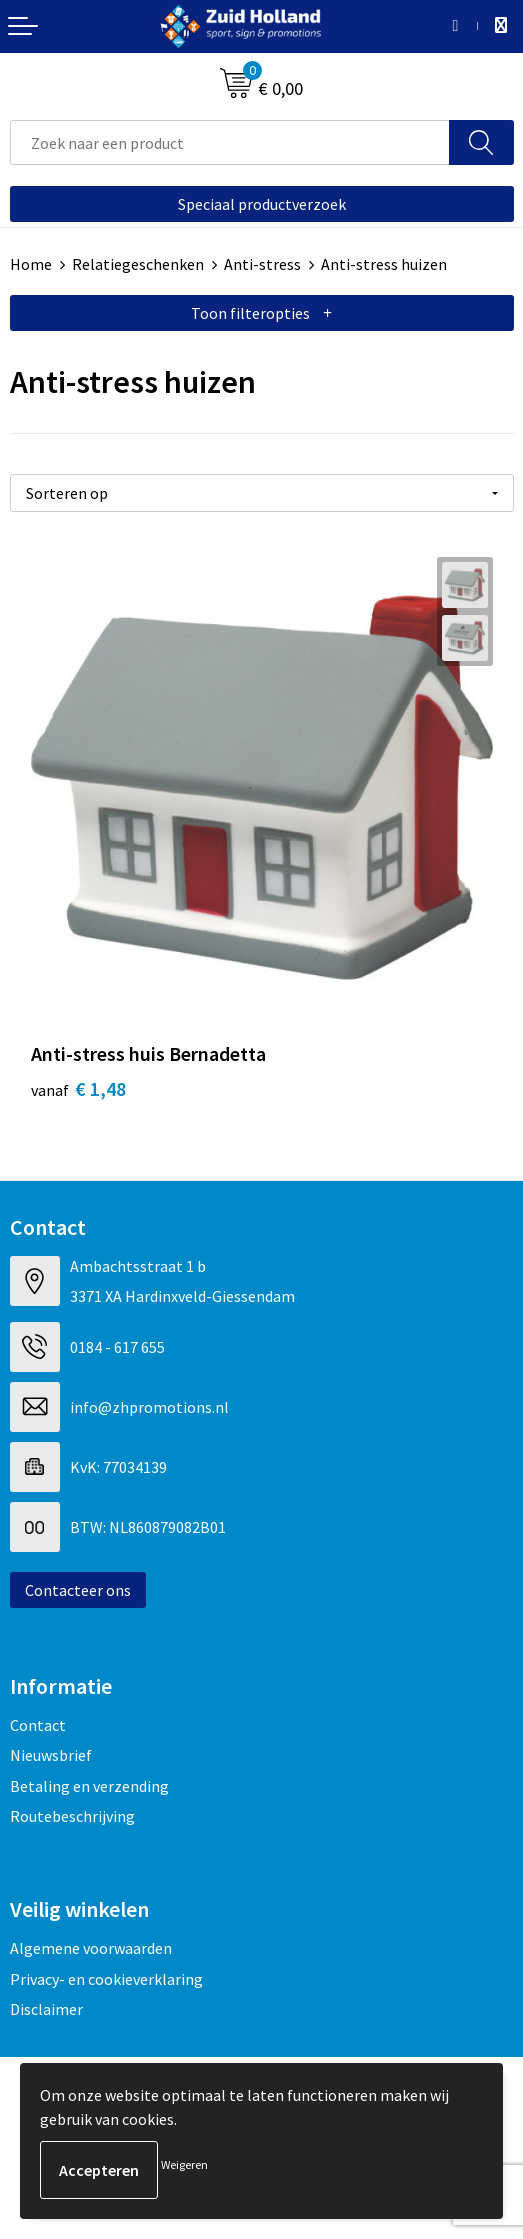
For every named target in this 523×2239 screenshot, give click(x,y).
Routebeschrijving (72, 1816)
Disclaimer (46, 2009)
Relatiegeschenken (138, 264)
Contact (38, 1725)
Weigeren (184, 2164)
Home (31, 264)
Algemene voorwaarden (91, 1948)
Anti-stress (262, 264)
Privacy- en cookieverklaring (106, 1979)
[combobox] (230, 142)
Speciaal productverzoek (262, 204)
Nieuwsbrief (51, 1755)
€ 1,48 (78, 1088)
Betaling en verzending (89, 1786)
